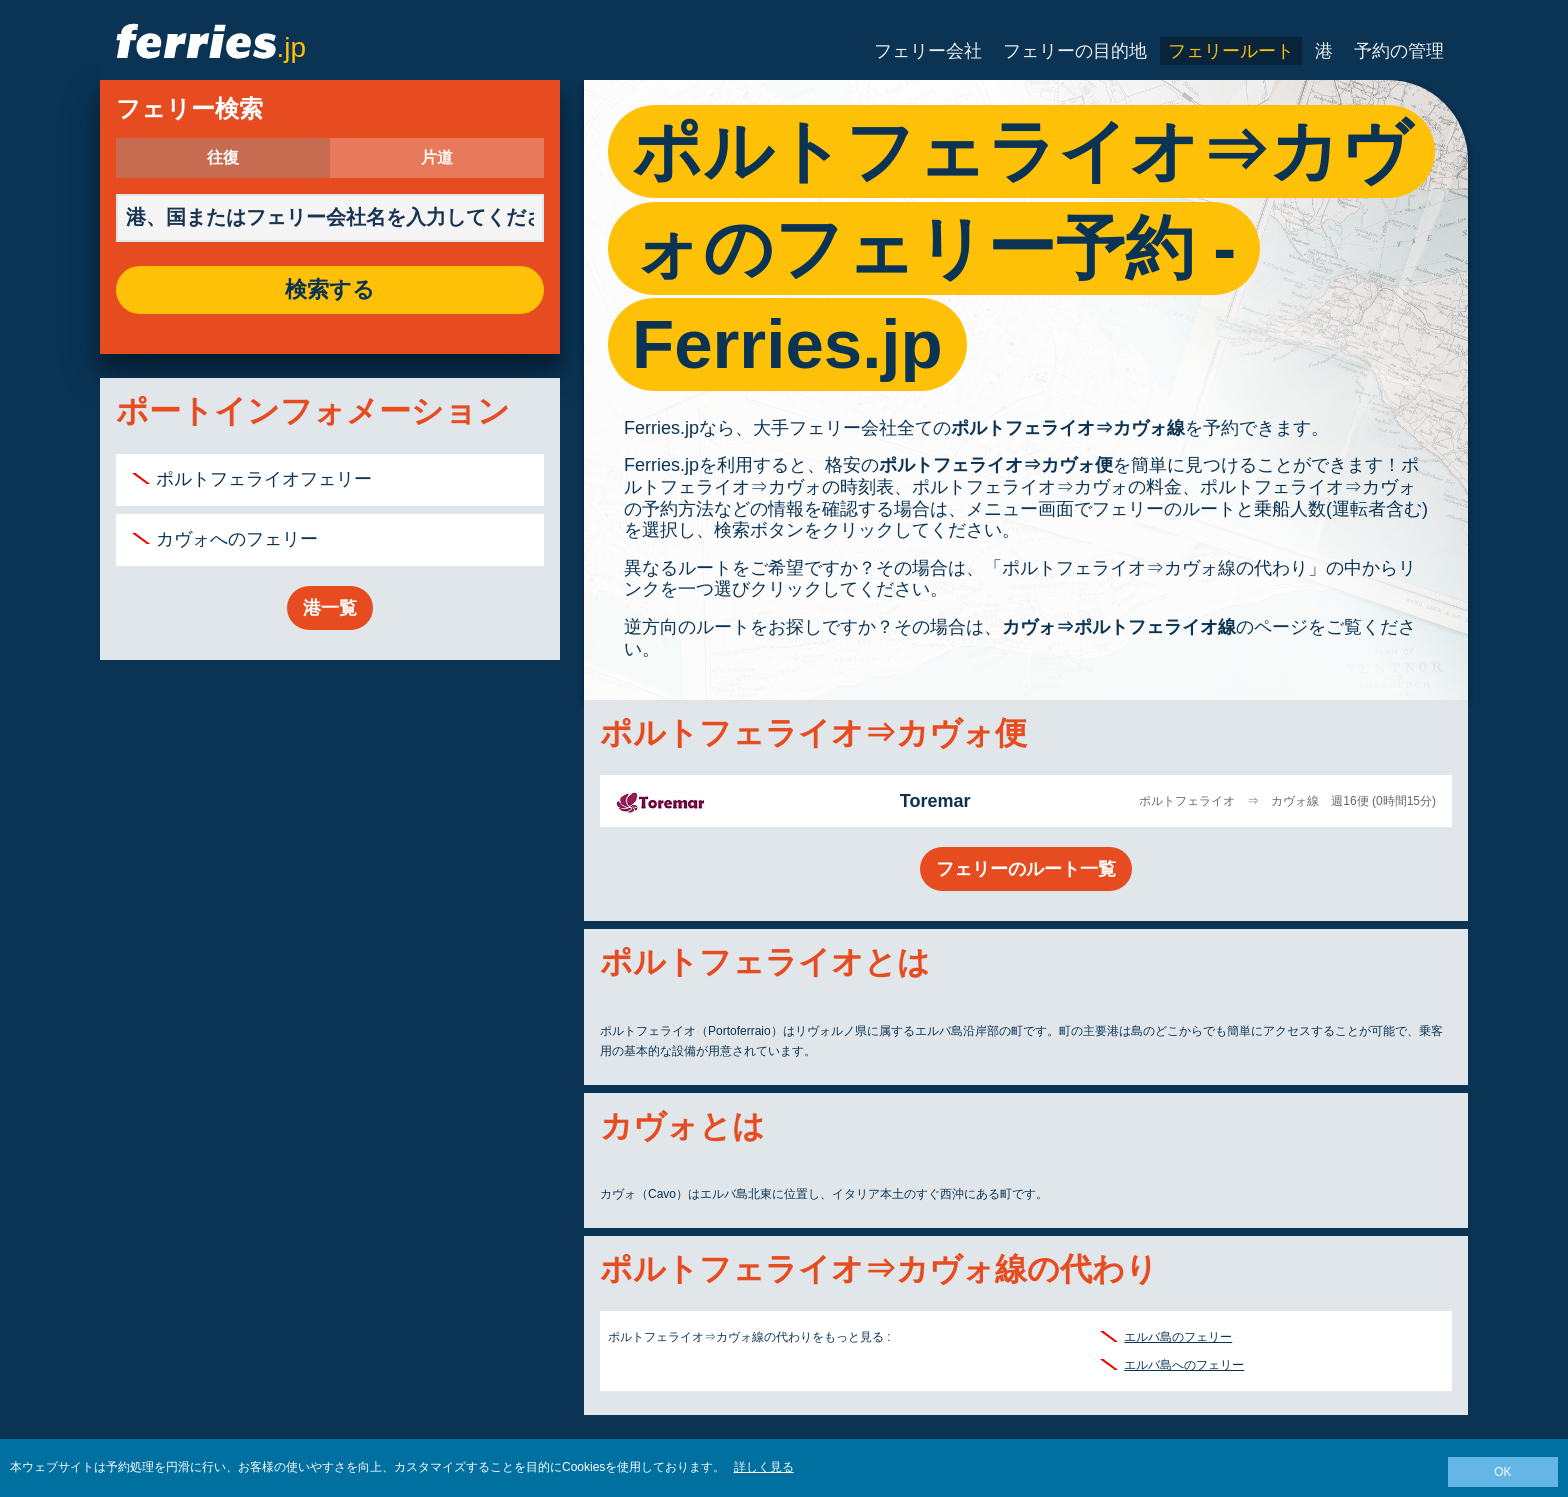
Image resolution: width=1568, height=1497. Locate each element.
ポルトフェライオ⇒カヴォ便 (996, 465)
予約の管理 (1399, 51)
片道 (437, 158)
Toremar (935, 801)
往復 (223, 158)
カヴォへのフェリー (237, 539)
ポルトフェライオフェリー (264, 479)
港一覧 (330, 608)
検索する (330, 290)
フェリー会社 (928, 51)
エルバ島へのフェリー (1184, 1365)
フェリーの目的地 (1075, 51)
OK (1502, 1472)
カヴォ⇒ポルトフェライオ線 (1119, 627)
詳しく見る (764, 1467)
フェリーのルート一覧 (1026, 869)
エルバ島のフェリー (1178, 1337)
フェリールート (1231, 51)
